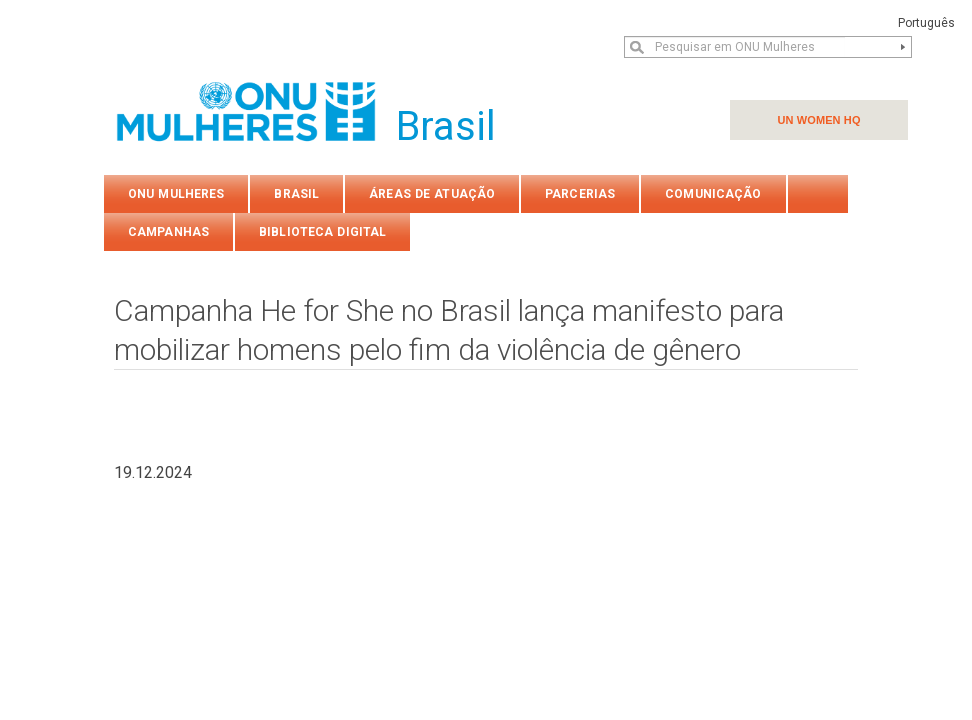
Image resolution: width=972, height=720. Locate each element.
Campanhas (168, 232)
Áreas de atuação (432, 194)
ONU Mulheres (176, 194)
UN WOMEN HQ (818, 120)
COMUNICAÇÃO (713, 194)
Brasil (296, 194)
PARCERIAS (580, 194)
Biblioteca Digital (322, 232)
